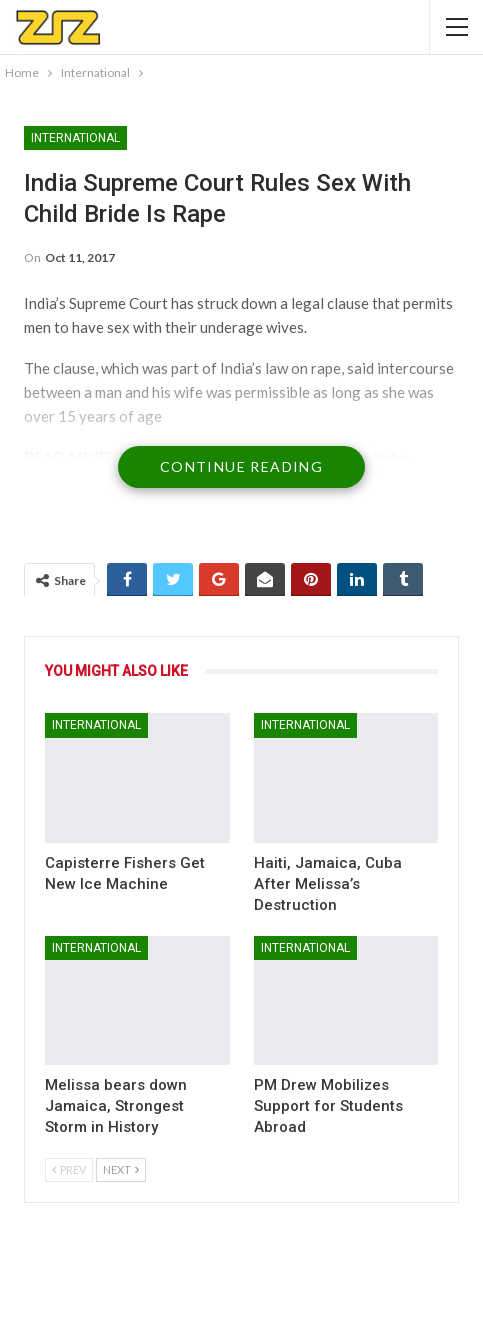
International (75, 138)
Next (121, 1169)
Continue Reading (241, 466)
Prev (69, 1169)
